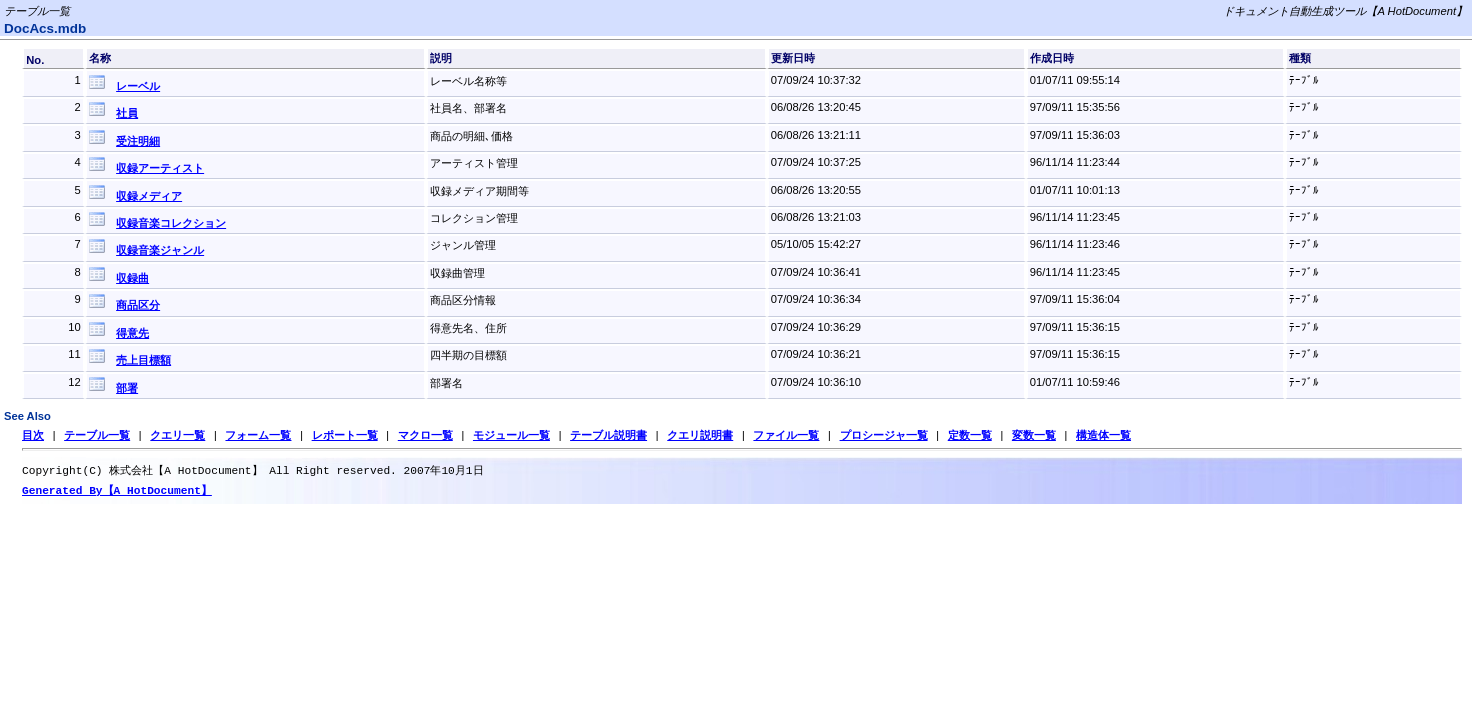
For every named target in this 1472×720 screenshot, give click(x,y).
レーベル (138, 86)
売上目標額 (143, 360)
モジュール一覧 (511, 435)
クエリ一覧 (177, 435)
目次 (33, 435)
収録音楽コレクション (171, 223)
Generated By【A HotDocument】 (117, 492)
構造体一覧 (1103, 435)
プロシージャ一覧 (883, 435)
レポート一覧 (345, 435)
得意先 (132, 333)
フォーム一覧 (258, 435)
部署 (127, 388)
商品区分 (138, 305)
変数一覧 (1034, 435)
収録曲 (132, 278)
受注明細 (138, 141)
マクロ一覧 (425, 435)
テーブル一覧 (97, 435)
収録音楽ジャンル (160, 250)
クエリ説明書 (700, 435)
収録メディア (149, 196)
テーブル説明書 (608, 435)
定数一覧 (970, 435)
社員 (127, 113)
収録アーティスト (160, 168)
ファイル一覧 (786, 435)
